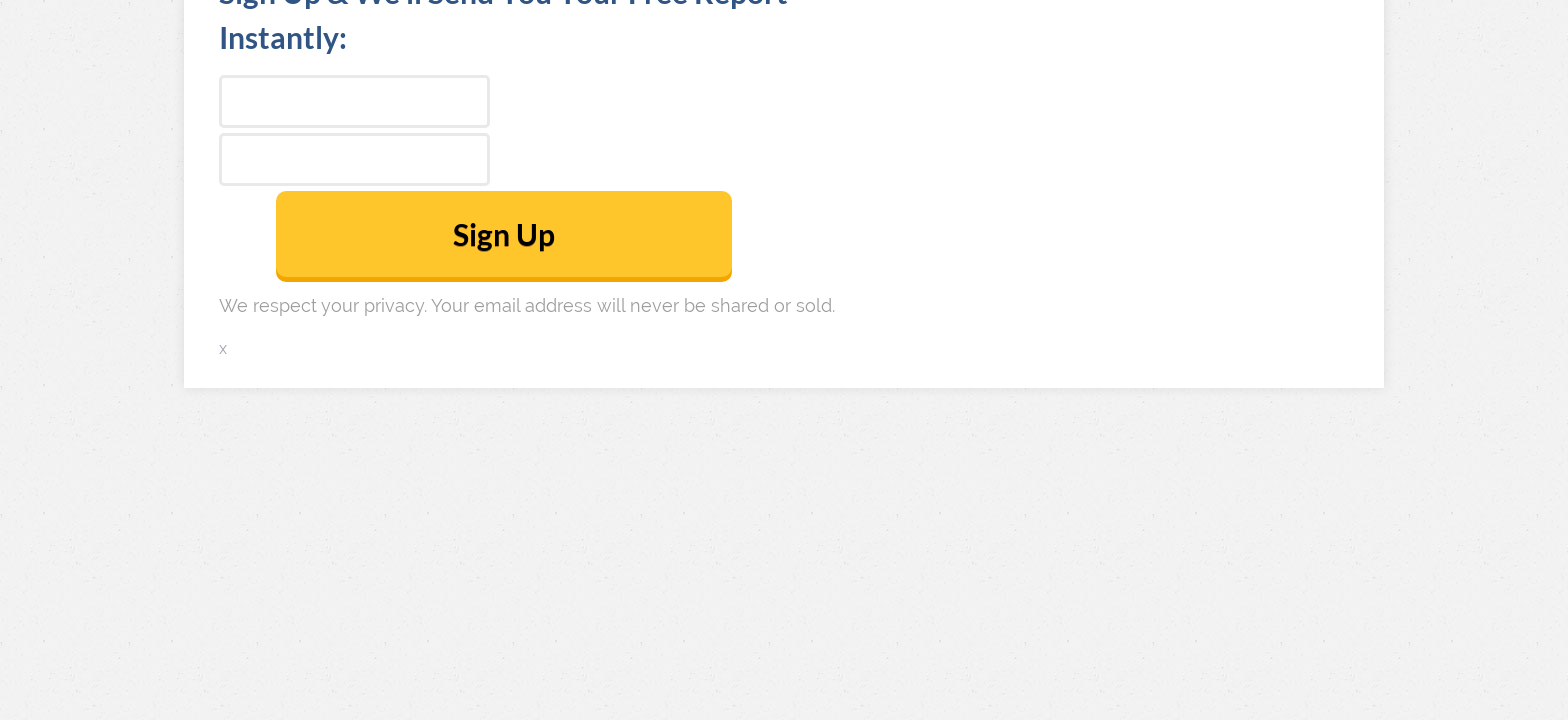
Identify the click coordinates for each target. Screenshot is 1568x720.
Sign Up (504, 234)
